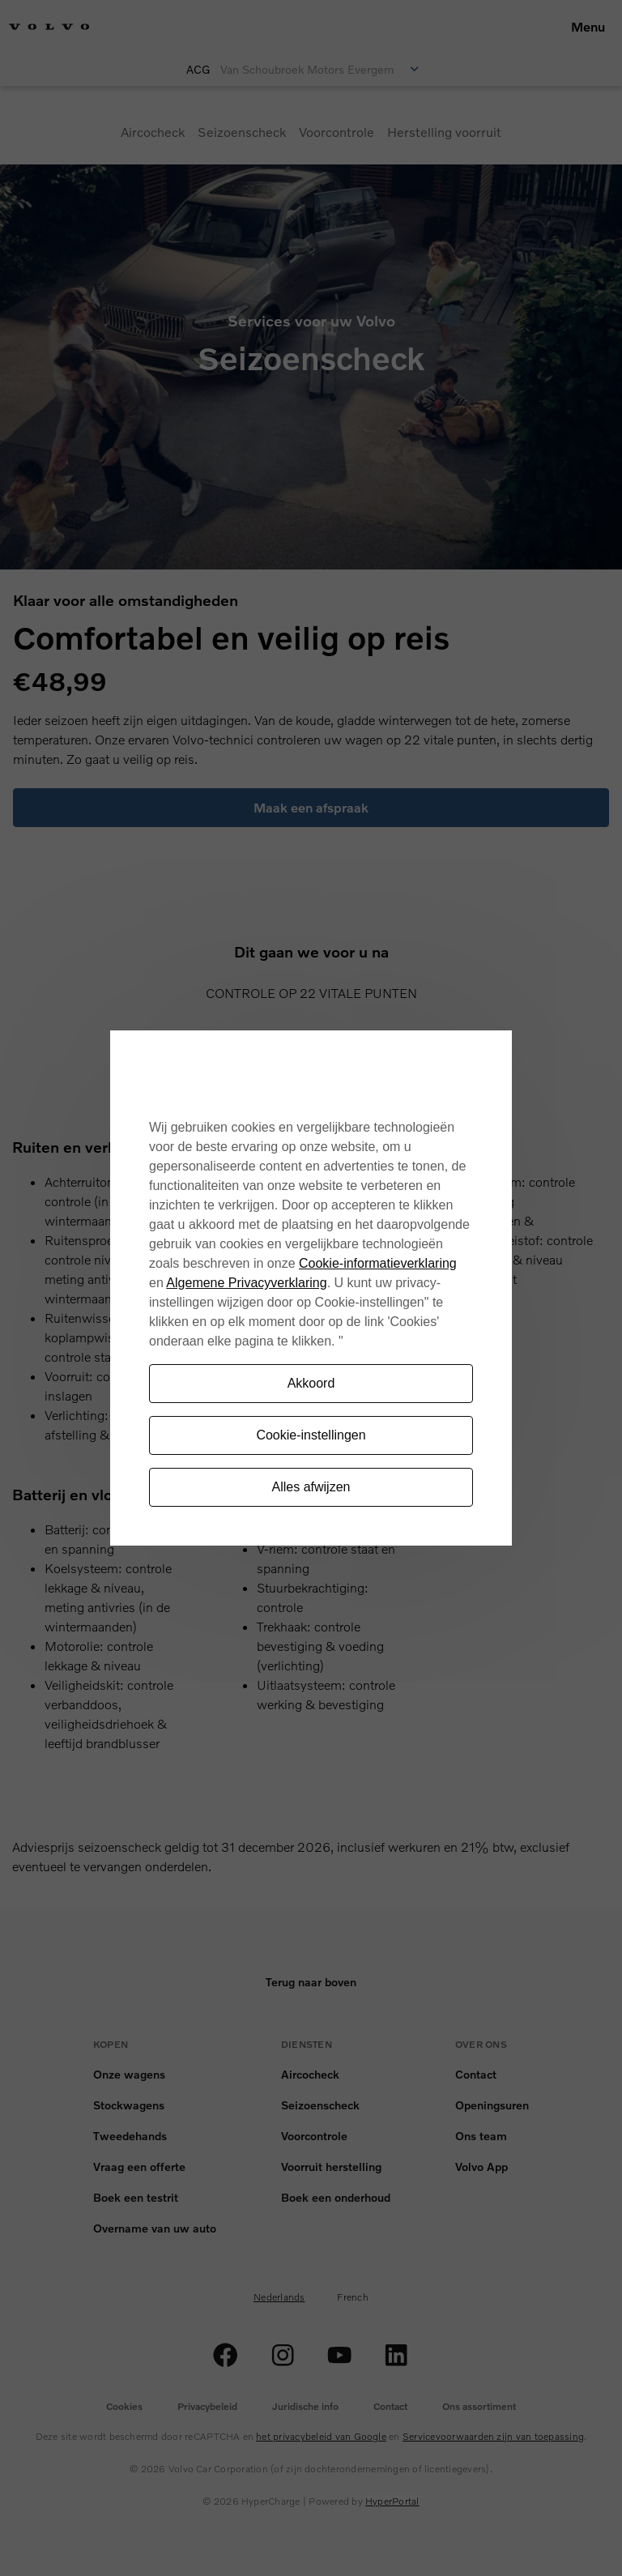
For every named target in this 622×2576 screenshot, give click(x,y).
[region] (311, 1288)
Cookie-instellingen (310, 1435)
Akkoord (311, 1383)
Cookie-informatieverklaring (378, 1263)
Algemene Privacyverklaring (246, 1283)
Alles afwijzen (311, 1487)
